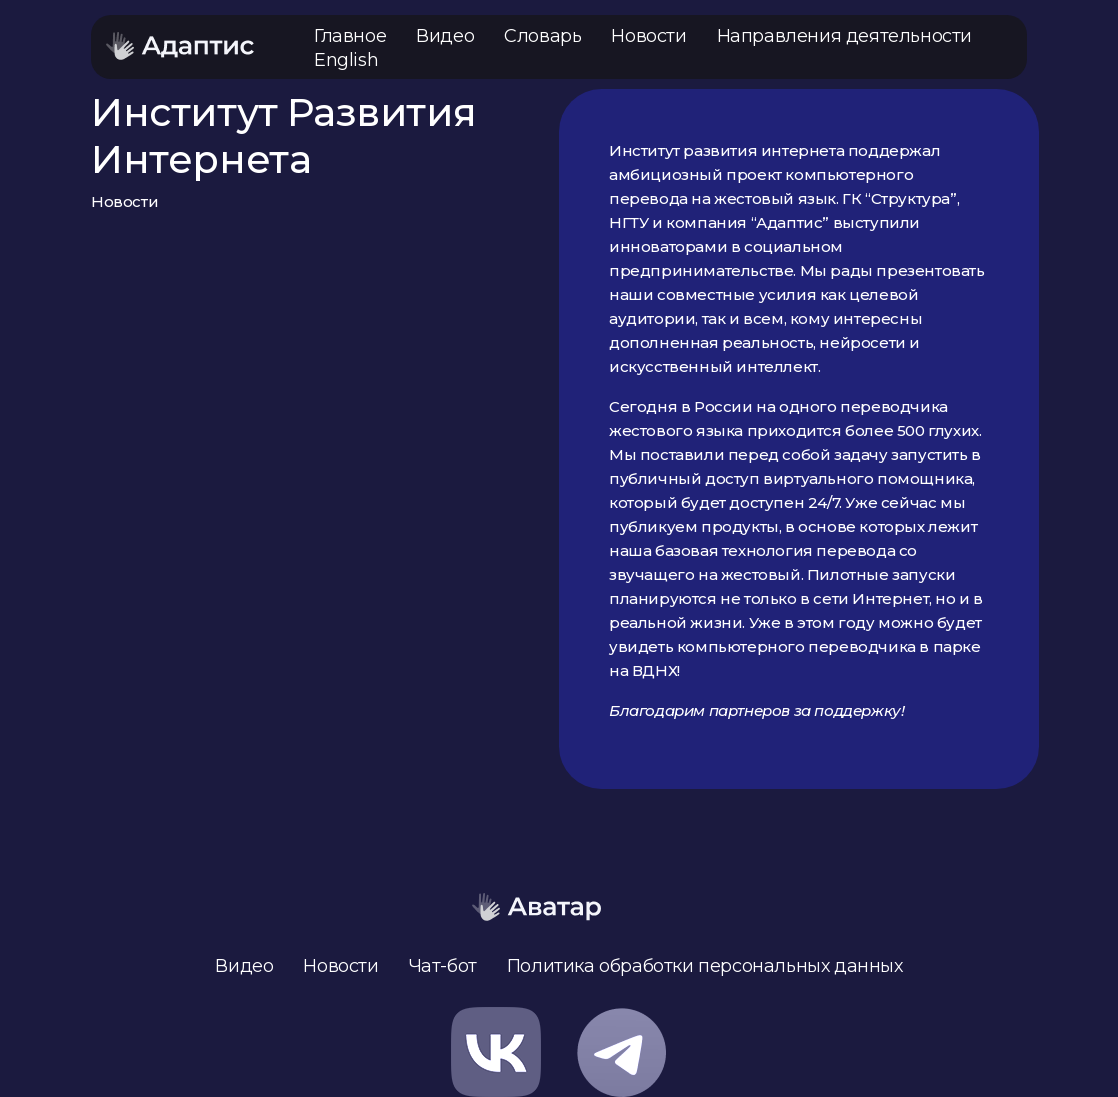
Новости (648, 36)
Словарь (542, 36)
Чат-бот (443, 966)
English (346, 60)
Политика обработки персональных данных (705, 966)
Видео (445, 36)
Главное (350, 36)
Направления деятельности (844, 36)
